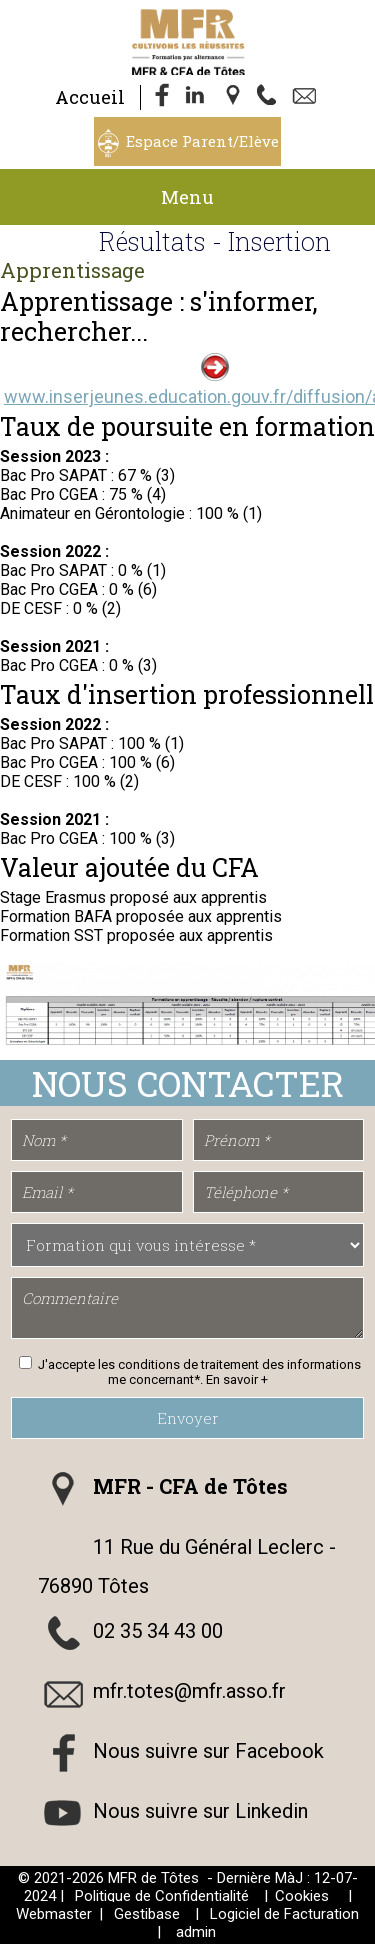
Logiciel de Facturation (284, 1914)
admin (196, 1932)
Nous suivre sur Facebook (208, 1751)
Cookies (302, 1896)
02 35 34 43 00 (158, 1631)
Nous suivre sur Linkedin (200, 1811)
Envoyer (188, 1418)
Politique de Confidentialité (162, 1896)
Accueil (90, 97)
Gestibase (147, 1914)
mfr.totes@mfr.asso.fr (189, 1691)
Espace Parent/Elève (202, 141)
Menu (187, 197)
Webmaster (54, 1914)
